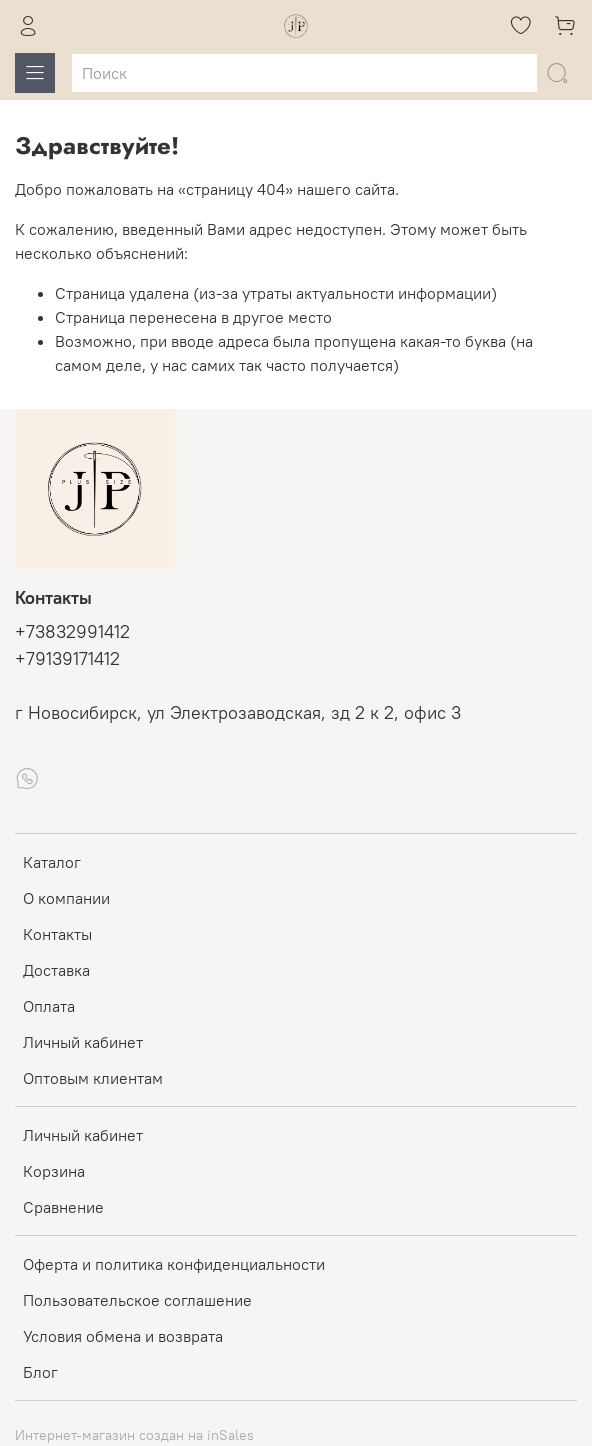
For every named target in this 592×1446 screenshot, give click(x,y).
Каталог (52, 862)
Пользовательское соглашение (137, 1300)
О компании (66, 898)
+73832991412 (72, 632)
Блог (40, 1372)
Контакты (57, 934)
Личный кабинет (83, 1042)
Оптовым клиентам (93, 1078)
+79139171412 (67, 659)
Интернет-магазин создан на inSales (134, 1435)
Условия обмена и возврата (123, 1336)
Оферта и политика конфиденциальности (174, 1264)
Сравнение (63, 1207)
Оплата (49, 1006)
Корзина (54, 1171)
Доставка (56, 970)
